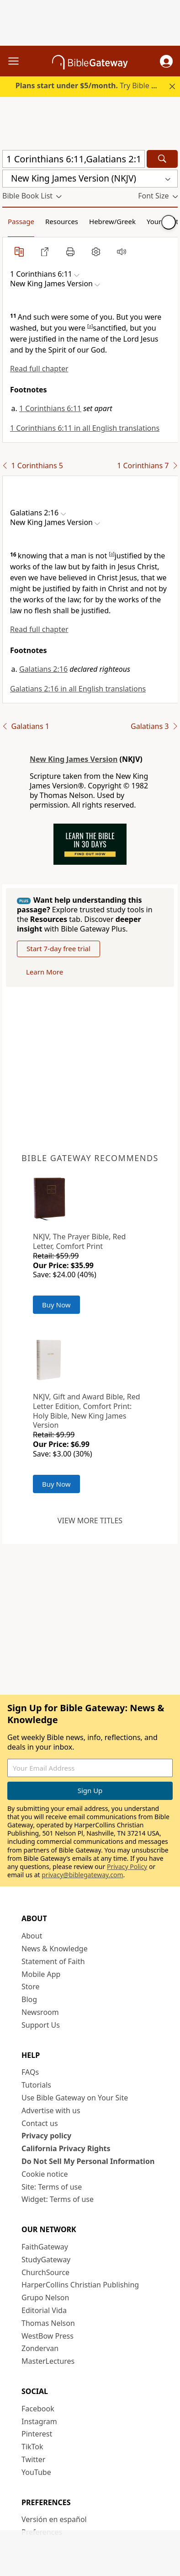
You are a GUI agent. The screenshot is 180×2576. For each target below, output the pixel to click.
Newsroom (40, 2012)
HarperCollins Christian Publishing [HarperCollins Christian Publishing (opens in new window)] (80, 2285)
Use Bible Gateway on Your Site (74, 2098)
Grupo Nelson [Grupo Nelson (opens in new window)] (45, 2297)
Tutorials (36, 2085)
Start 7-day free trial (58, 948)
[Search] (162, 159)
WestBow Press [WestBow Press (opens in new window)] (47, 2336)
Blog (29, 1999)
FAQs (30, 2072)
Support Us (40, 2025)
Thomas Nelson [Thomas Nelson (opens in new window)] (48, 2323)
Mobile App (40, 1974)
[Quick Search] (73, 159)
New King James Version (73, 759)
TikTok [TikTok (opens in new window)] (32, 2447)
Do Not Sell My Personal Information (87, 2161)
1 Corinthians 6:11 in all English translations (84, 428)
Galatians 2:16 (43, 669)
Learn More (44, 971)
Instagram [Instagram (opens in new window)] (39, 2421)
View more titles (90, 1521)
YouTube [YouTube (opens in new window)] (36, 2472)
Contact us (39, 2123)
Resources (61, 221)
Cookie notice (44, 2174)
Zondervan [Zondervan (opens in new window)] (39, 2348)
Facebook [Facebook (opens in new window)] (37, 2409)
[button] (166, 61)
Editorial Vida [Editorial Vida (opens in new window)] (44, 2310)
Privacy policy (46, 2136)
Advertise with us (50, 2110)
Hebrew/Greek (112, 221)
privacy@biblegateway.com (82, 1874)
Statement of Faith (53, 1961)
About (31, 1936)
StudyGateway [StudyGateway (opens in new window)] (45, 2260)
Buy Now (56, 1304)
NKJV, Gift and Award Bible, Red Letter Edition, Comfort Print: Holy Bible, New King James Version (86, 1411)
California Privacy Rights (66, 2148)
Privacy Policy (127, 1866)
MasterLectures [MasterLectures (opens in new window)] (47, 2361)
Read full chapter (39, 369)
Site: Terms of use (51, 2187)
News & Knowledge (54, 1949)
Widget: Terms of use (57, 2199)
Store (30, 1987)
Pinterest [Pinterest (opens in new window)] (36, 2434)
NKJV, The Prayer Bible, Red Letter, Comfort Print (79, 1241)
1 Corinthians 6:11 (50, 408)
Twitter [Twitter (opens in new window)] (33, 2459)
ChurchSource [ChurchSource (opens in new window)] (45, 2272)
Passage (21, 221)
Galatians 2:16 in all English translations (78, 689)
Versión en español (54, 2519)
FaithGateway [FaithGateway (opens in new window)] (44, 2247)
